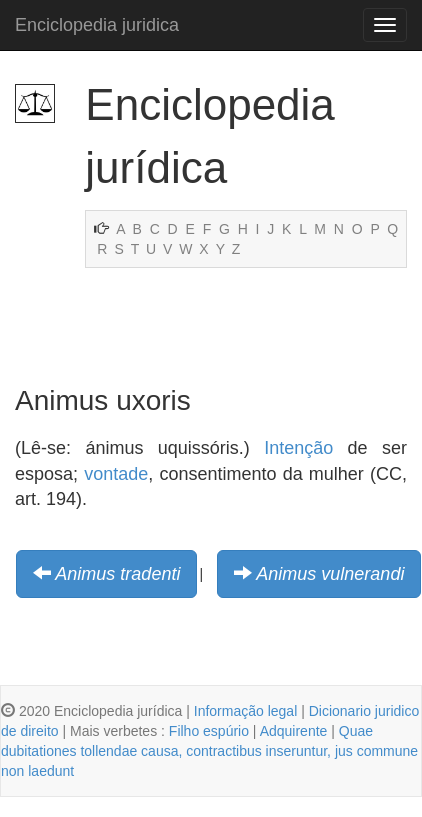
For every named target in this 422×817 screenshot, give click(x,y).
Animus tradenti (117, 574)
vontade (116, 474)
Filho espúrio (209, 731)
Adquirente (294, 731)
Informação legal (246, 711)
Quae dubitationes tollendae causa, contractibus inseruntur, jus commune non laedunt (209, 751)
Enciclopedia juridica (97, 25)
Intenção (298, 448)
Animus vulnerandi (330, 574)
